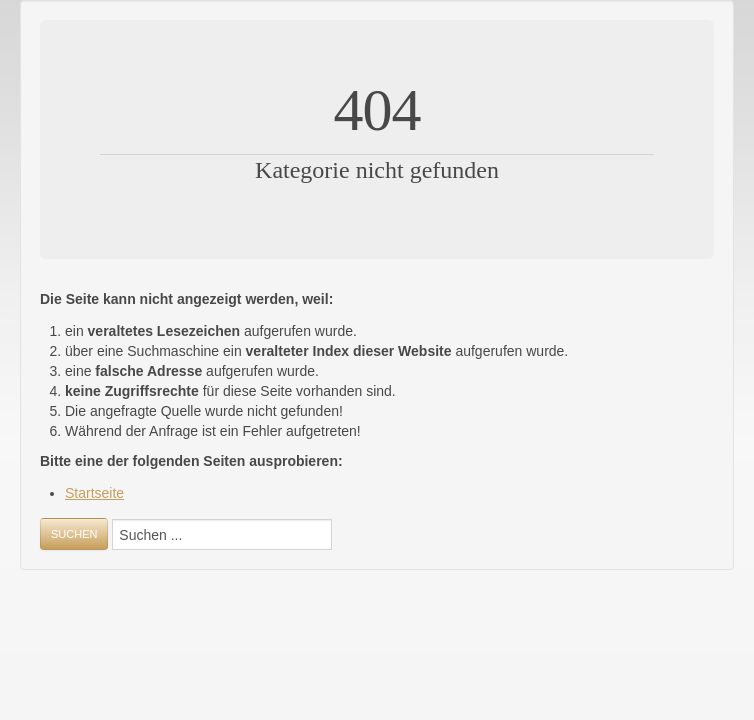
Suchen (74, 534)
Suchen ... (40, 550)
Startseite (94, 493)
